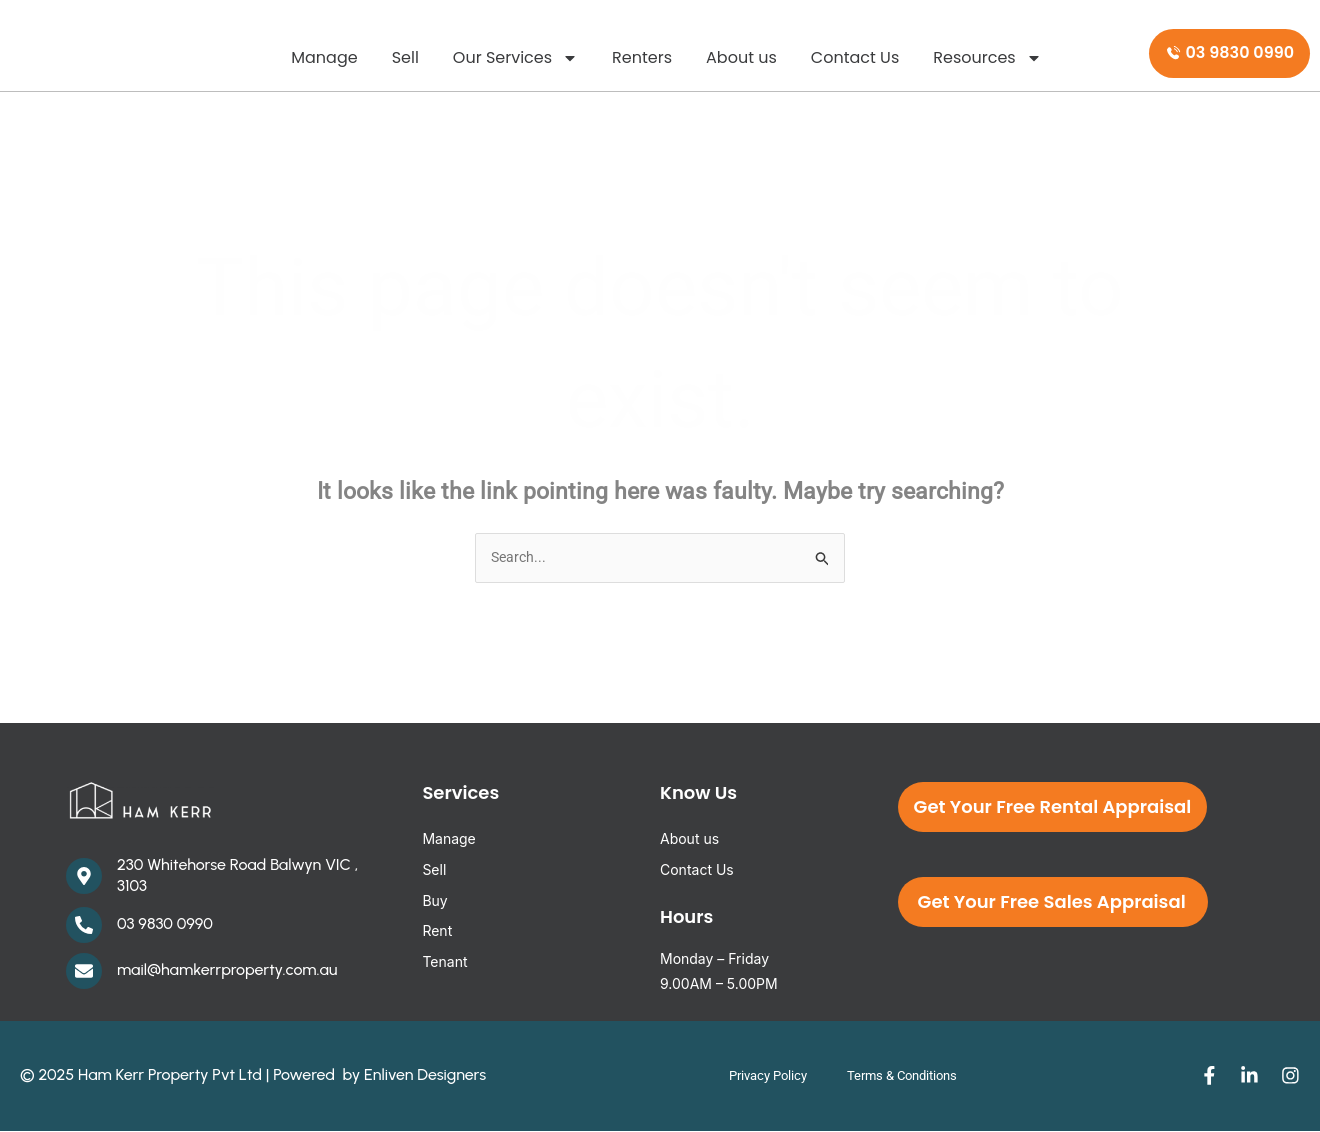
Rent (437, 932)
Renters (642, 57)
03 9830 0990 (165, 924)
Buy (434, 901)
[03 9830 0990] (84, 926)
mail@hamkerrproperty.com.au (227, 970)
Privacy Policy (755, 1077)
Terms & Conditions (908, 1077)
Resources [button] (987, 58)
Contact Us (855, 57)
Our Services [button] (515, 58)
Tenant (444, 962)
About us (741, 57)
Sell (405, 57)
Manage (324, 57)
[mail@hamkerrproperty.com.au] (84, 972)
